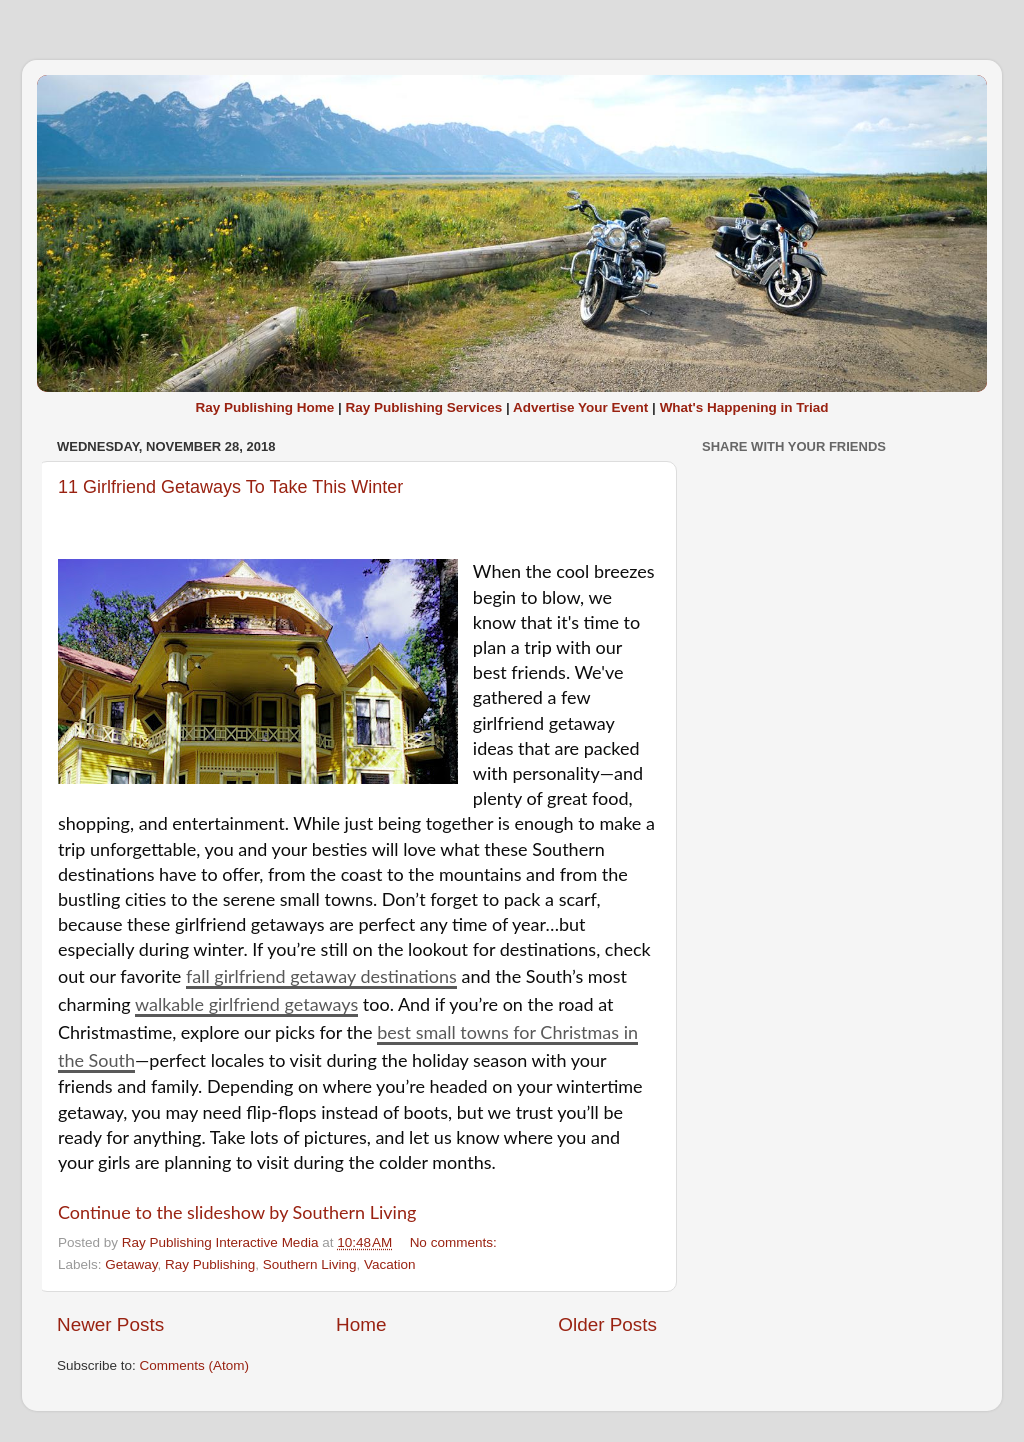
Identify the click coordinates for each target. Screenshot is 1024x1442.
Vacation (390, 1264)
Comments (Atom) (195, 1365)
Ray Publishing (210, 1264)
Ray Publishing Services (423, 407)
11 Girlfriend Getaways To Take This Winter (230, 487)
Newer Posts (110, 1324)
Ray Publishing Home (264, 407)
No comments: (455, 1242)
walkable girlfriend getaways (246, 1004)
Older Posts (607, 1324)
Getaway (131, 1264)
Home (361, 1324)
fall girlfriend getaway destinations (321, 976)
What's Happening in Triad (744, 407)
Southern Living (310, 1264)
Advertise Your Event (580, 407)
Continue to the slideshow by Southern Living (237, 1212)
